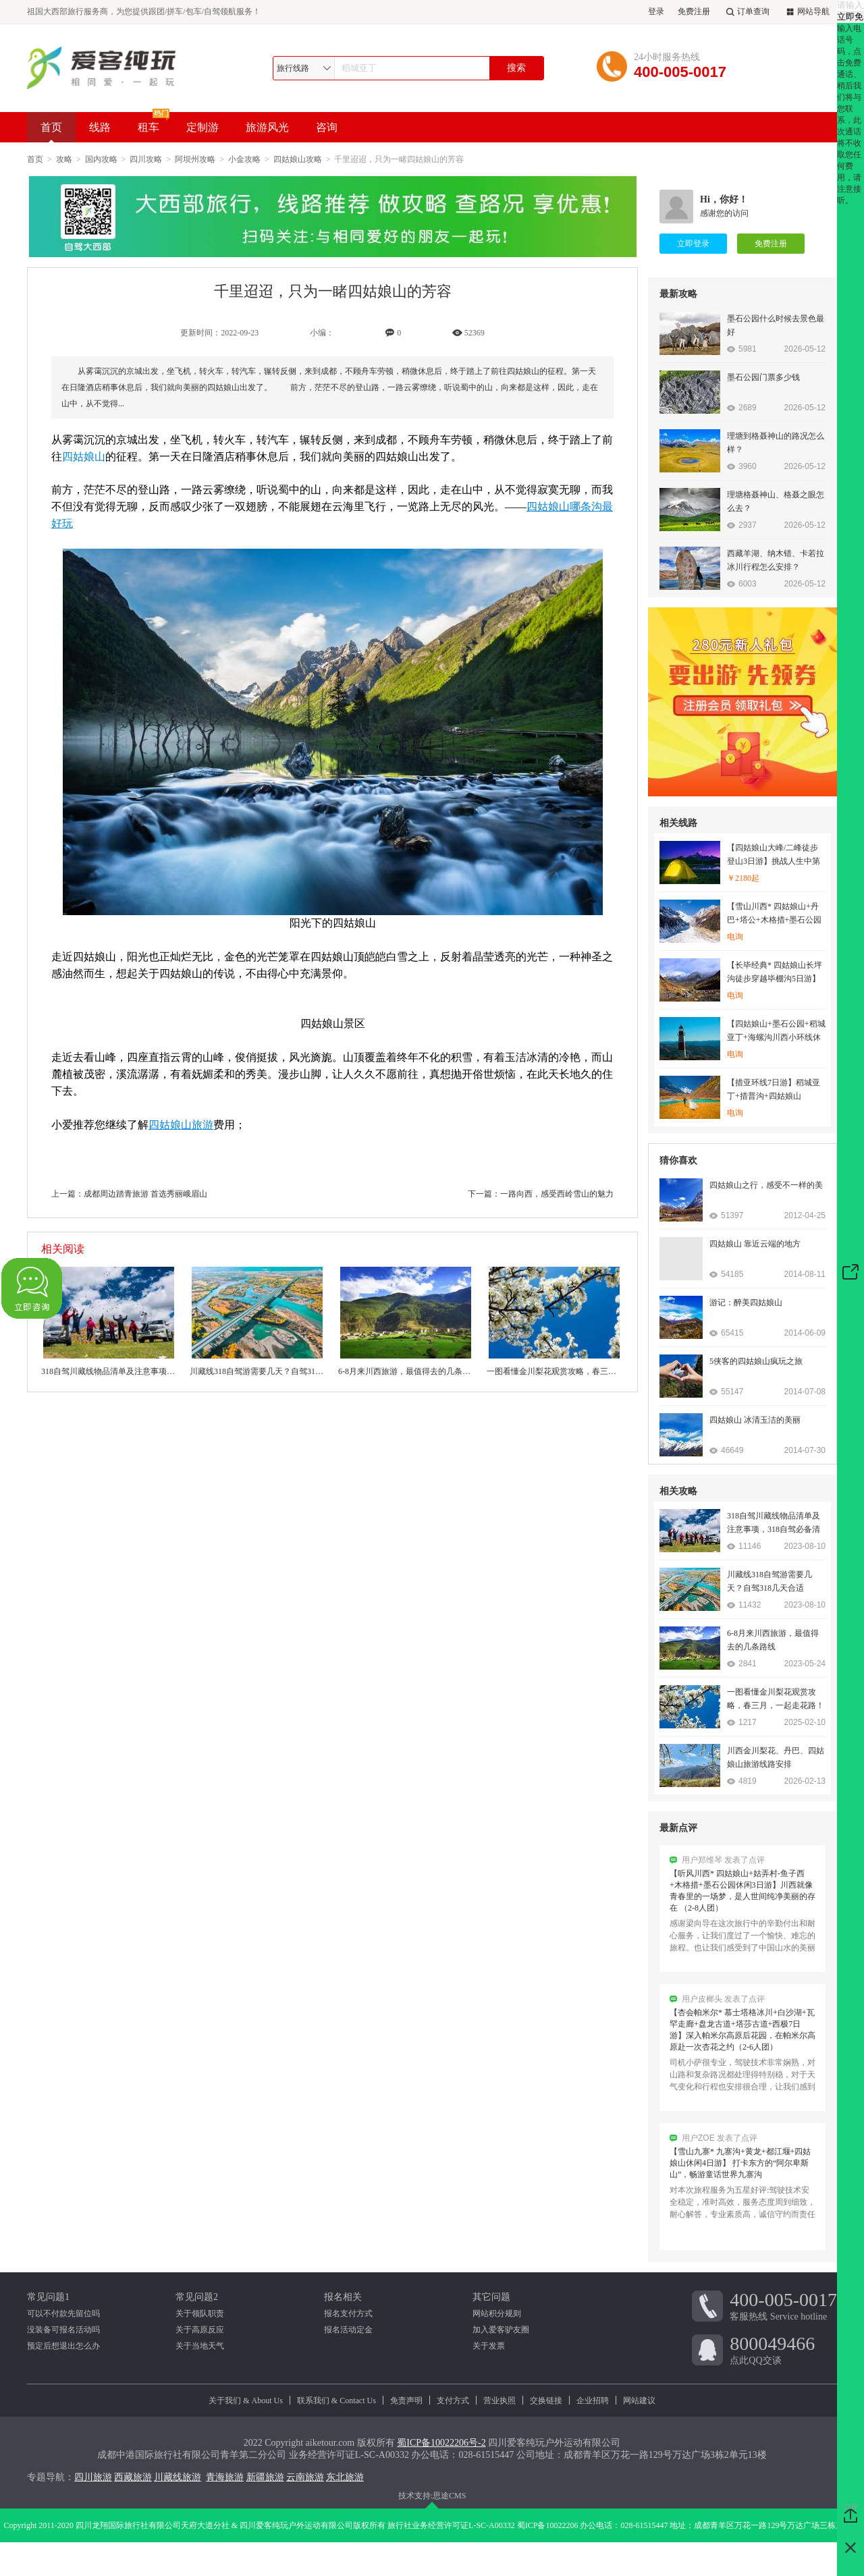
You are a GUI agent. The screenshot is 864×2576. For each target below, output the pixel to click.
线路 (100, 127)
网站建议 (639, 2400)
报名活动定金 (348, 2329)
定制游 (202, 127)
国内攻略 (101, 159)
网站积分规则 (497, 2313)
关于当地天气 (200, 2346)
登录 (656, 11)
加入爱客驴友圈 (501, 2329)
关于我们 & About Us (246, 2400)
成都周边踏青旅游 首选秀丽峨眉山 (145, 1194)
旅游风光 (267, 127)
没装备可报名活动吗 (63, 2329)
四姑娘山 (83, 456)
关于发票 (489, 2346)
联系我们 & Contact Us (336, 2400)
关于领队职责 (200, 2313)
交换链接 (546, 2400)
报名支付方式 (348, 2313)
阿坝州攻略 (195, 159)
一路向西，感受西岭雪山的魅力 (557, 1194)
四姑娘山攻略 (297, 159)
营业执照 (499, 2400)
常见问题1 (48, 2297)
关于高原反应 (200, 2329)
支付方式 (453, 2400)
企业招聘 (592, 2400)
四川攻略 (146, 159)
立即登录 (693, 243)
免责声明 (406, 2400)
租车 (148, 127)
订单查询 (747, 12)
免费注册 (694, 11)
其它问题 (491, 2297)
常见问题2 (197, 2297)
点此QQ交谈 (783, 2349)
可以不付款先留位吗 (63, 2313)
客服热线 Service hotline (783, 2305)
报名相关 (343, 2297)
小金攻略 (244, 159)
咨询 (327, 127)
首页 (51, 131)
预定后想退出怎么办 (63, 2346)
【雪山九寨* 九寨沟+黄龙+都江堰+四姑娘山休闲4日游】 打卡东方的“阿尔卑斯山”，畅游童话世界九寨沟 (740, 2168)
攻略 (64, 159)
